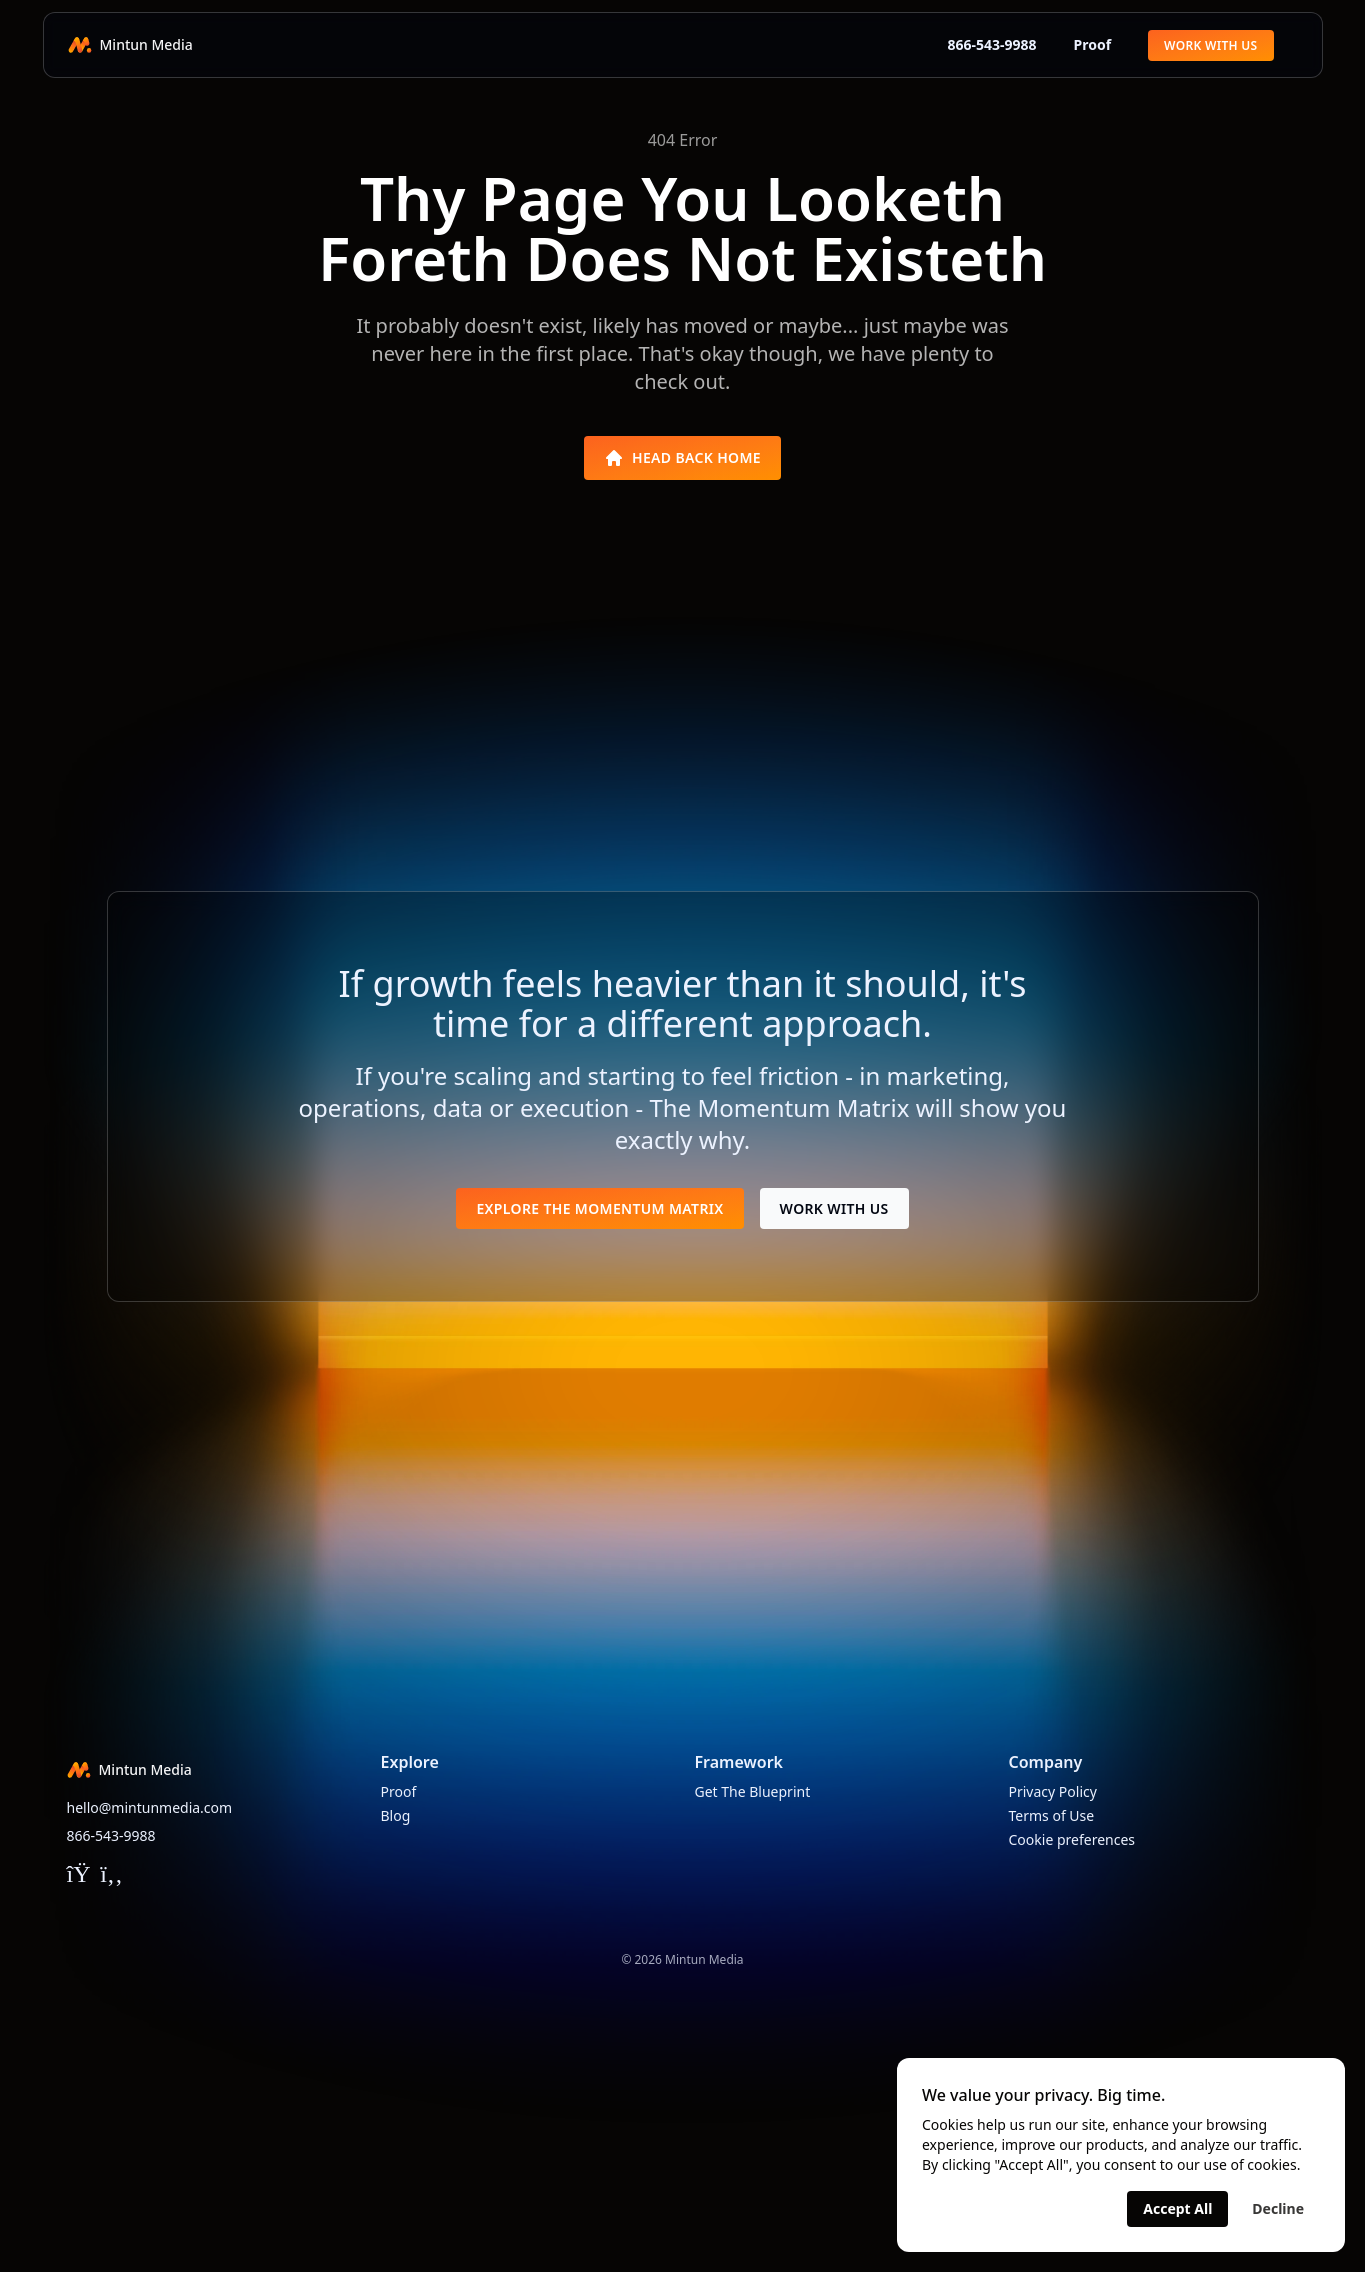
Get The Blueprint (753, 1791)
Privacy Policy (1053, 1791)
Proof (1092, 44)
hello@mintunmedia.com (150, 1807)
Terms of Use (1052, 1815)
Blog (396, 1815)
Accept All (1177, 2208)
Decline (1278, 2208)
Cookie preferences (1072, 1839)
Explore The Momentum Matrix (599, 1208)
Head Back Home (682, 458)
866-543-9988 (982, 44)
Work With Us (1210, 45)
